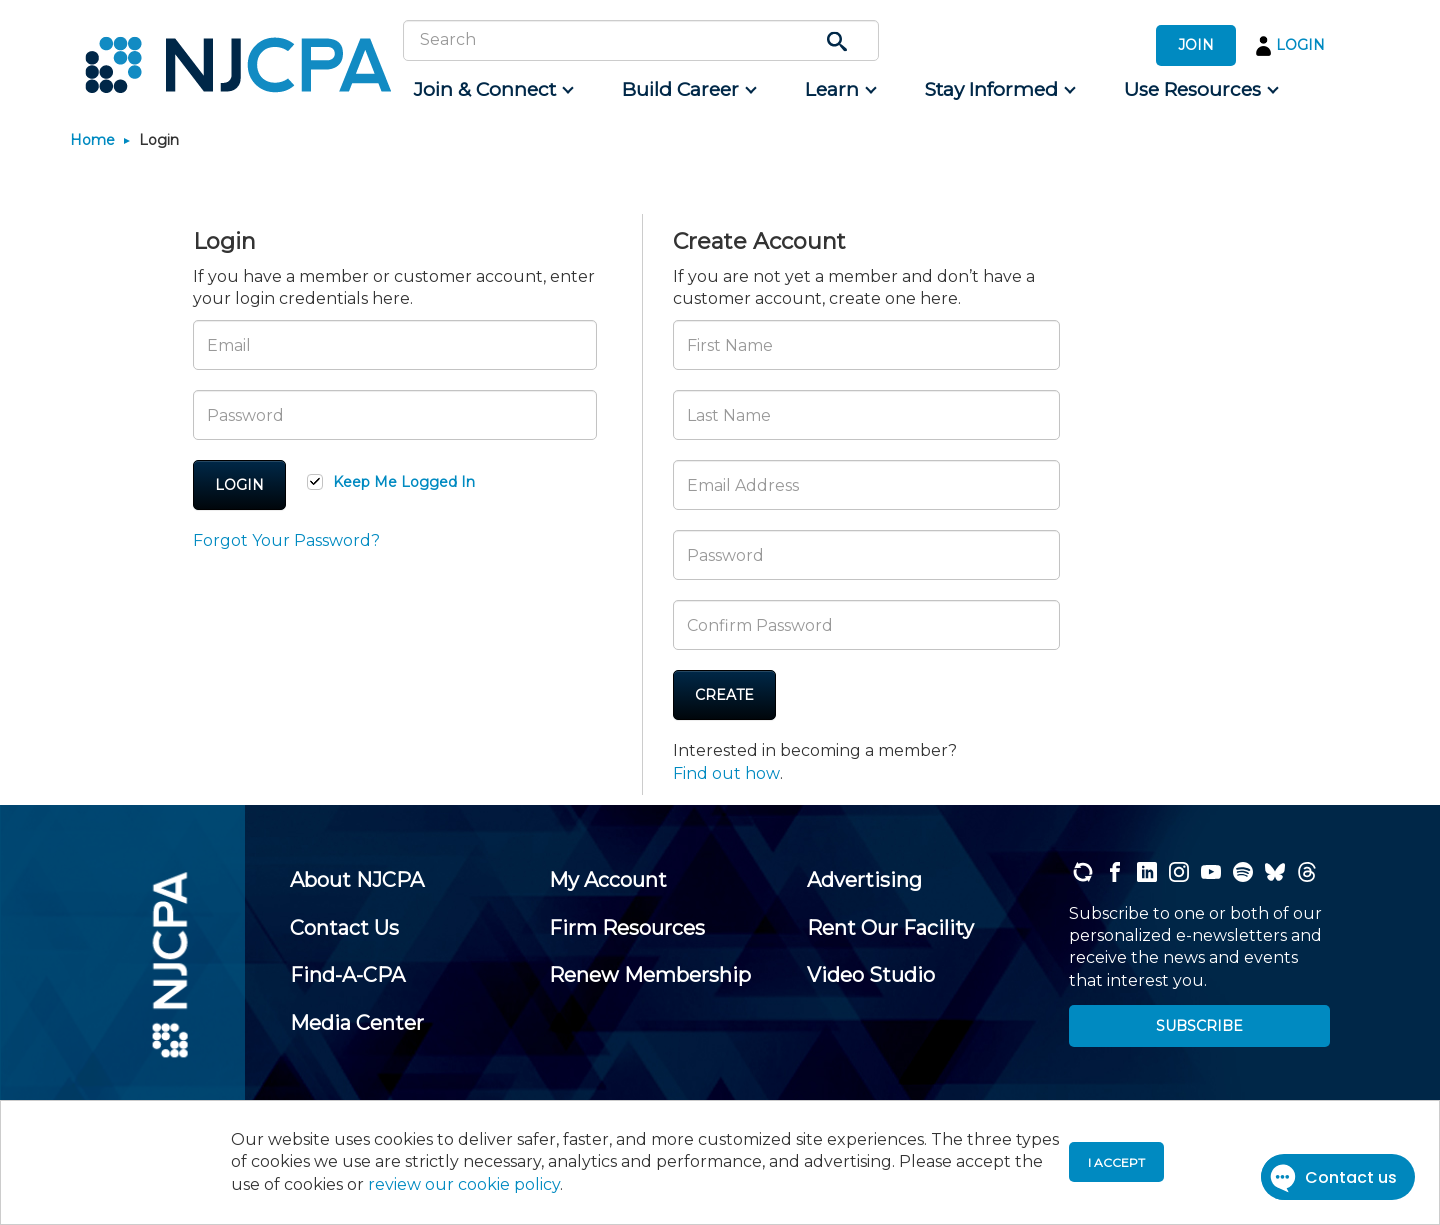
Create (724, 695)
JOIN (1196, 45)
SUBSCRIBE (1199, 1026)
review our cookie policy (464, 1184)
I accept (1116, 1162)
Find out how (726, 773)
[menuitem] (492, 90)
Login (239, 485)
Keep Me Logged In (404, 482)
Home (92, 140)
